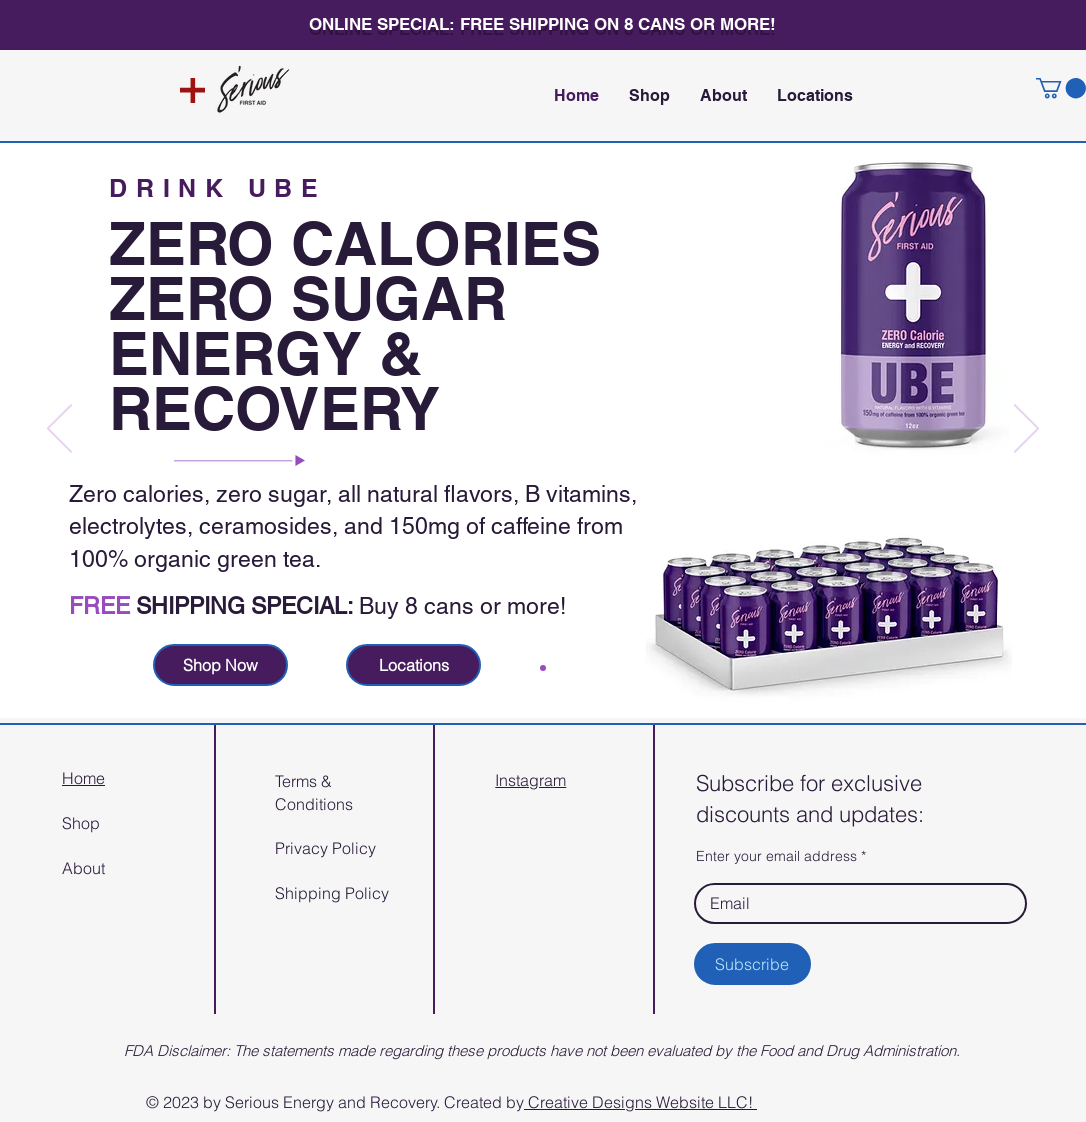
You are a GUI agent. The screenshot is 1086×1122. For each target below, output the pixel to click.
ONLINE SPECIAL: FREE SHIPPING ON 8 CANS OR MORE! (542, 24)
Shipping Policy (332, 893)
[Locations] (413, 665)
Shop (81, 823)
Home (83, 778)
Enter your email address (776, 856)
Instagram (530, 780)
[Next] (1026, 430)
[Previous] (59, 430)
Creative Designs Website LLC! (640, 1102)
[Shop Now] (220, 665)
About (83, 868)
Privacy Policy (325, 848)
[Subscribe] (752, 964)
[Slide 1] (543, 668)
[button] (1061, 88)
